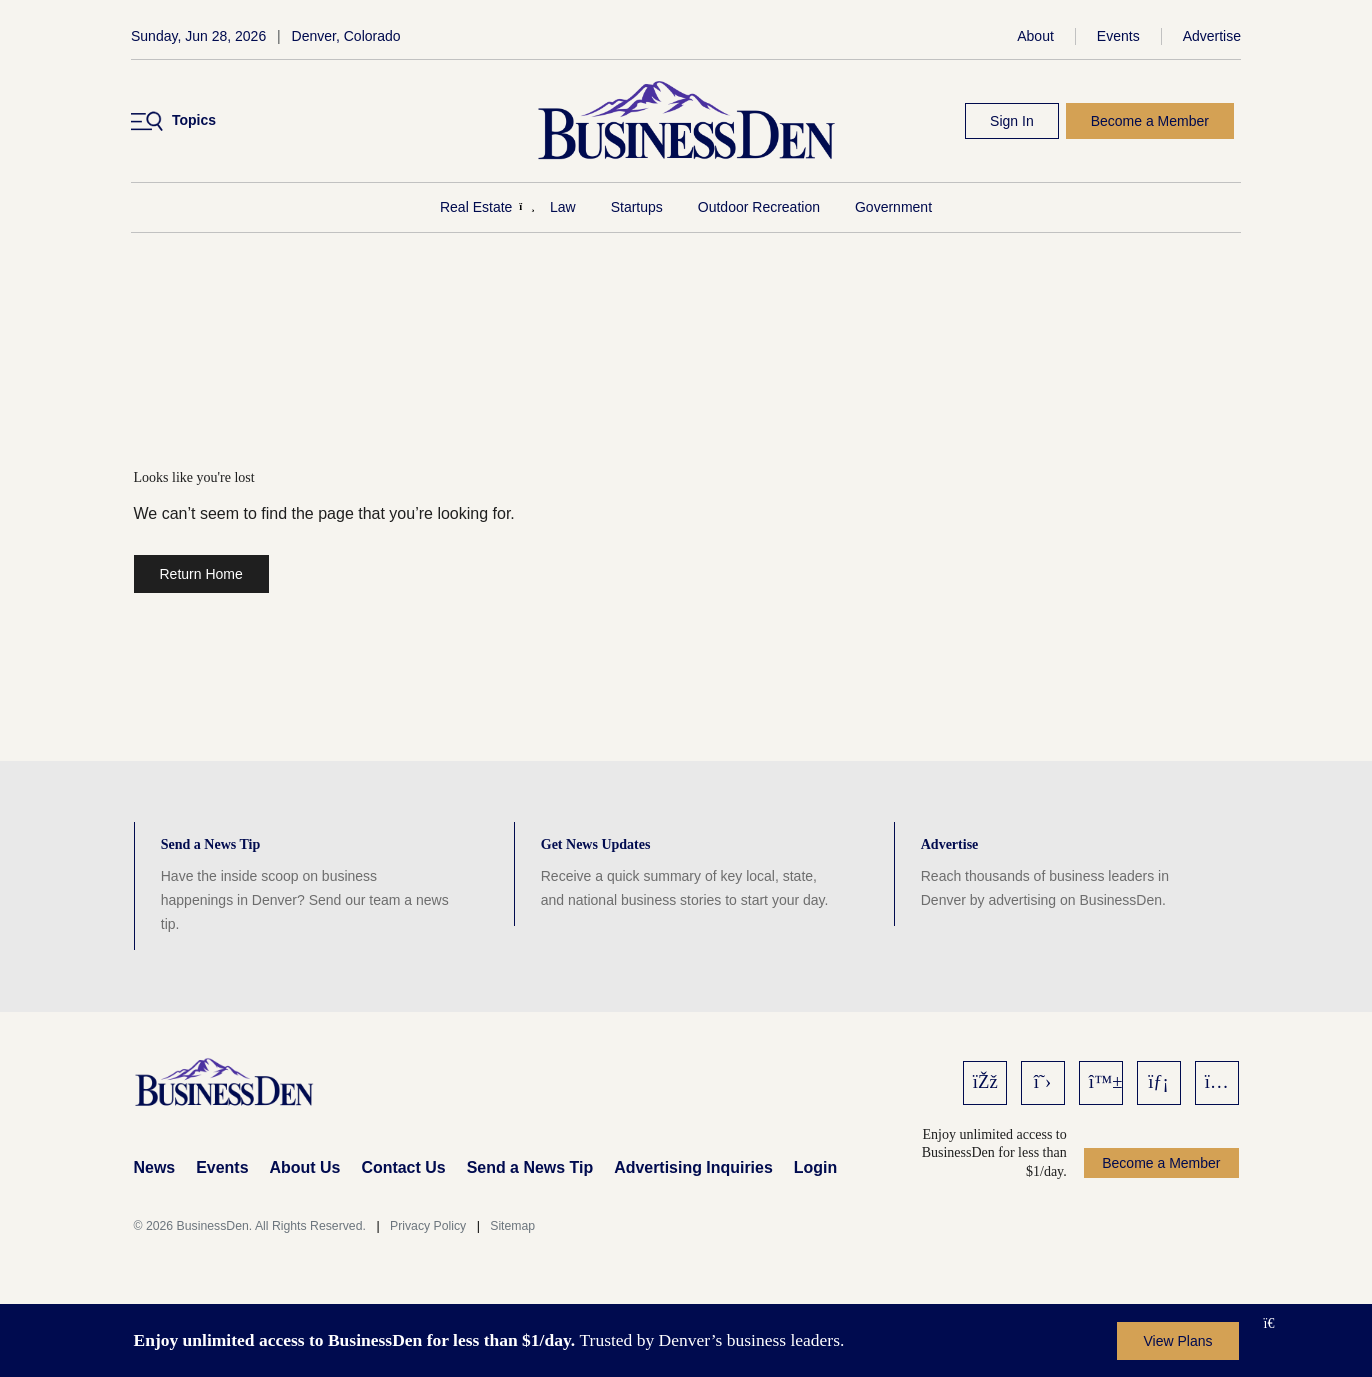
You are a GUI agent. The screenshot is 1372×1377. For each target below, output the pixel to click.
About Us (305, 1167)
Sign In (1012, 121)
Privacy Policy (428, 1226)
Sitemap (512, 1226)
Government (893, 207)
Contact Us (403, 1167)
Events (1118, 36)
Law (563, 207)
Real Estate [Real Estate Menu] (476, 207)
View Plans (1177, 1341)
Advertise (1212, 36)
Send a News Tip (530, 1167)
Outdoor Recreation (759, 207)
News (155, 1167)
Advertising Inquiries (693, 1167)
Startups (637, 207)
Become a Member (1150, 121)
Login (815, 1167)
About (1035, 36)
